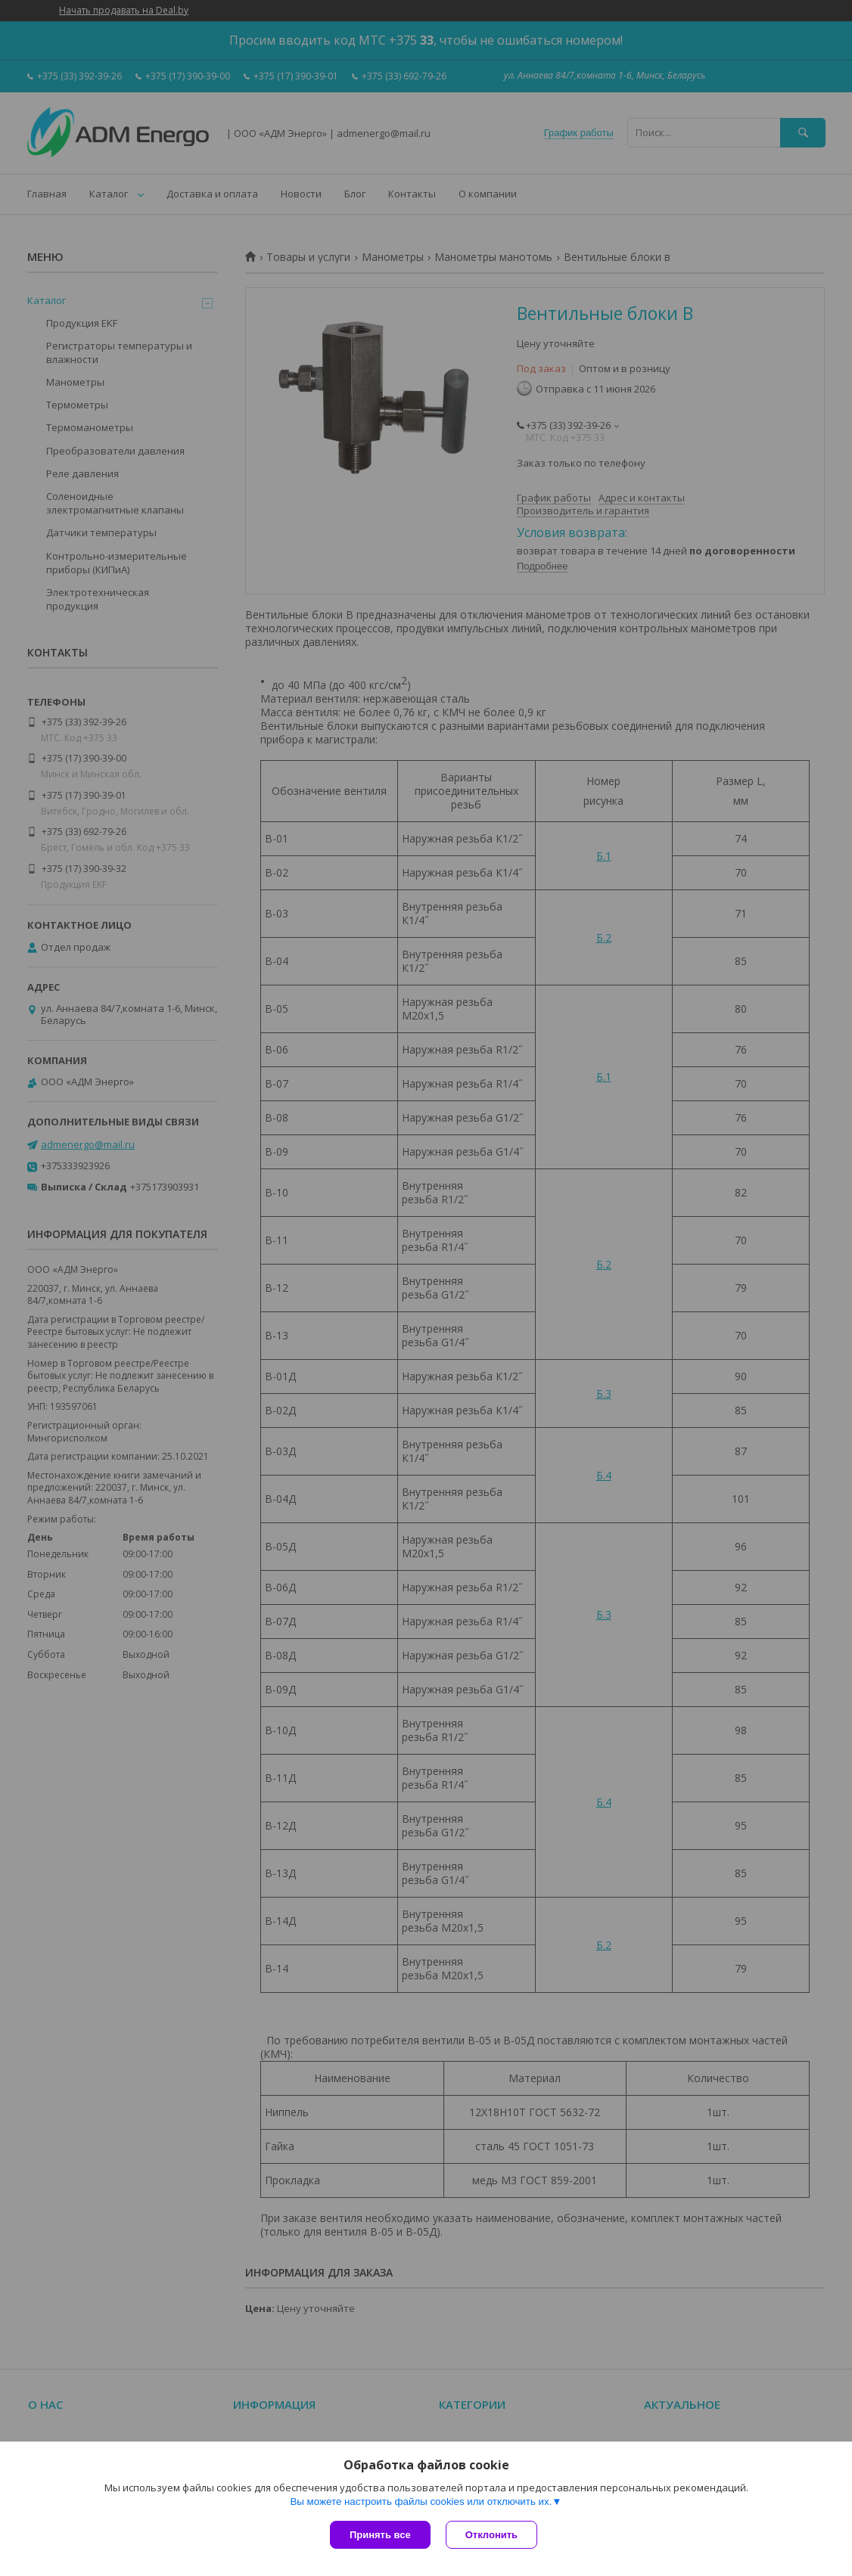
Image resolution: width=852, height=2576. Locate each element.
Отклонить (491, 2534)
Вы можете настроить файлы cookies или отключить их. (421, 2501)
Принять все (380, 2534)
